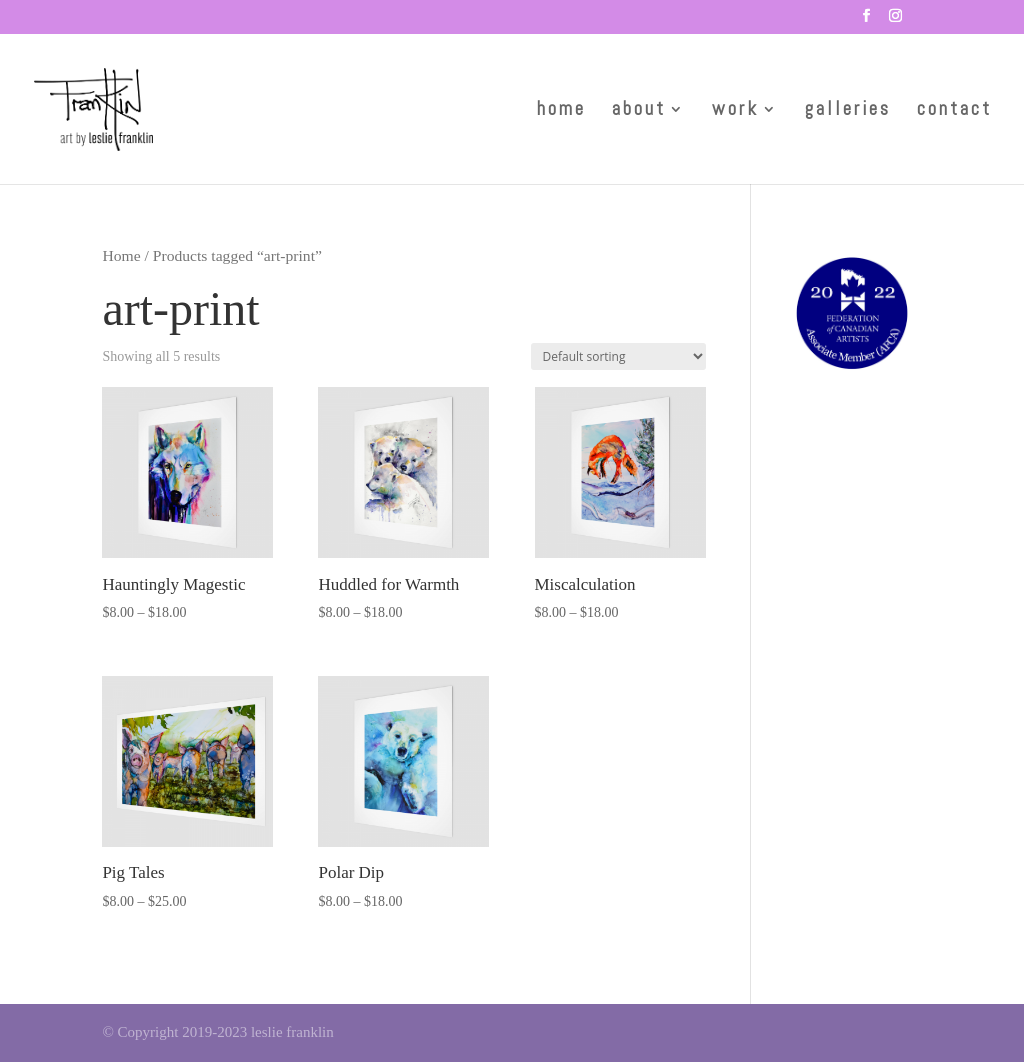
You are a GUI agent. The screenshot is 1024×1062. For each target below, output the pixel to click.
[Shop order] (618, 356)
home (561, 111)
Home (121, 255)
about (639, 111)
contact (954, 111)
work (735, 111)
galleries (848, 111)
